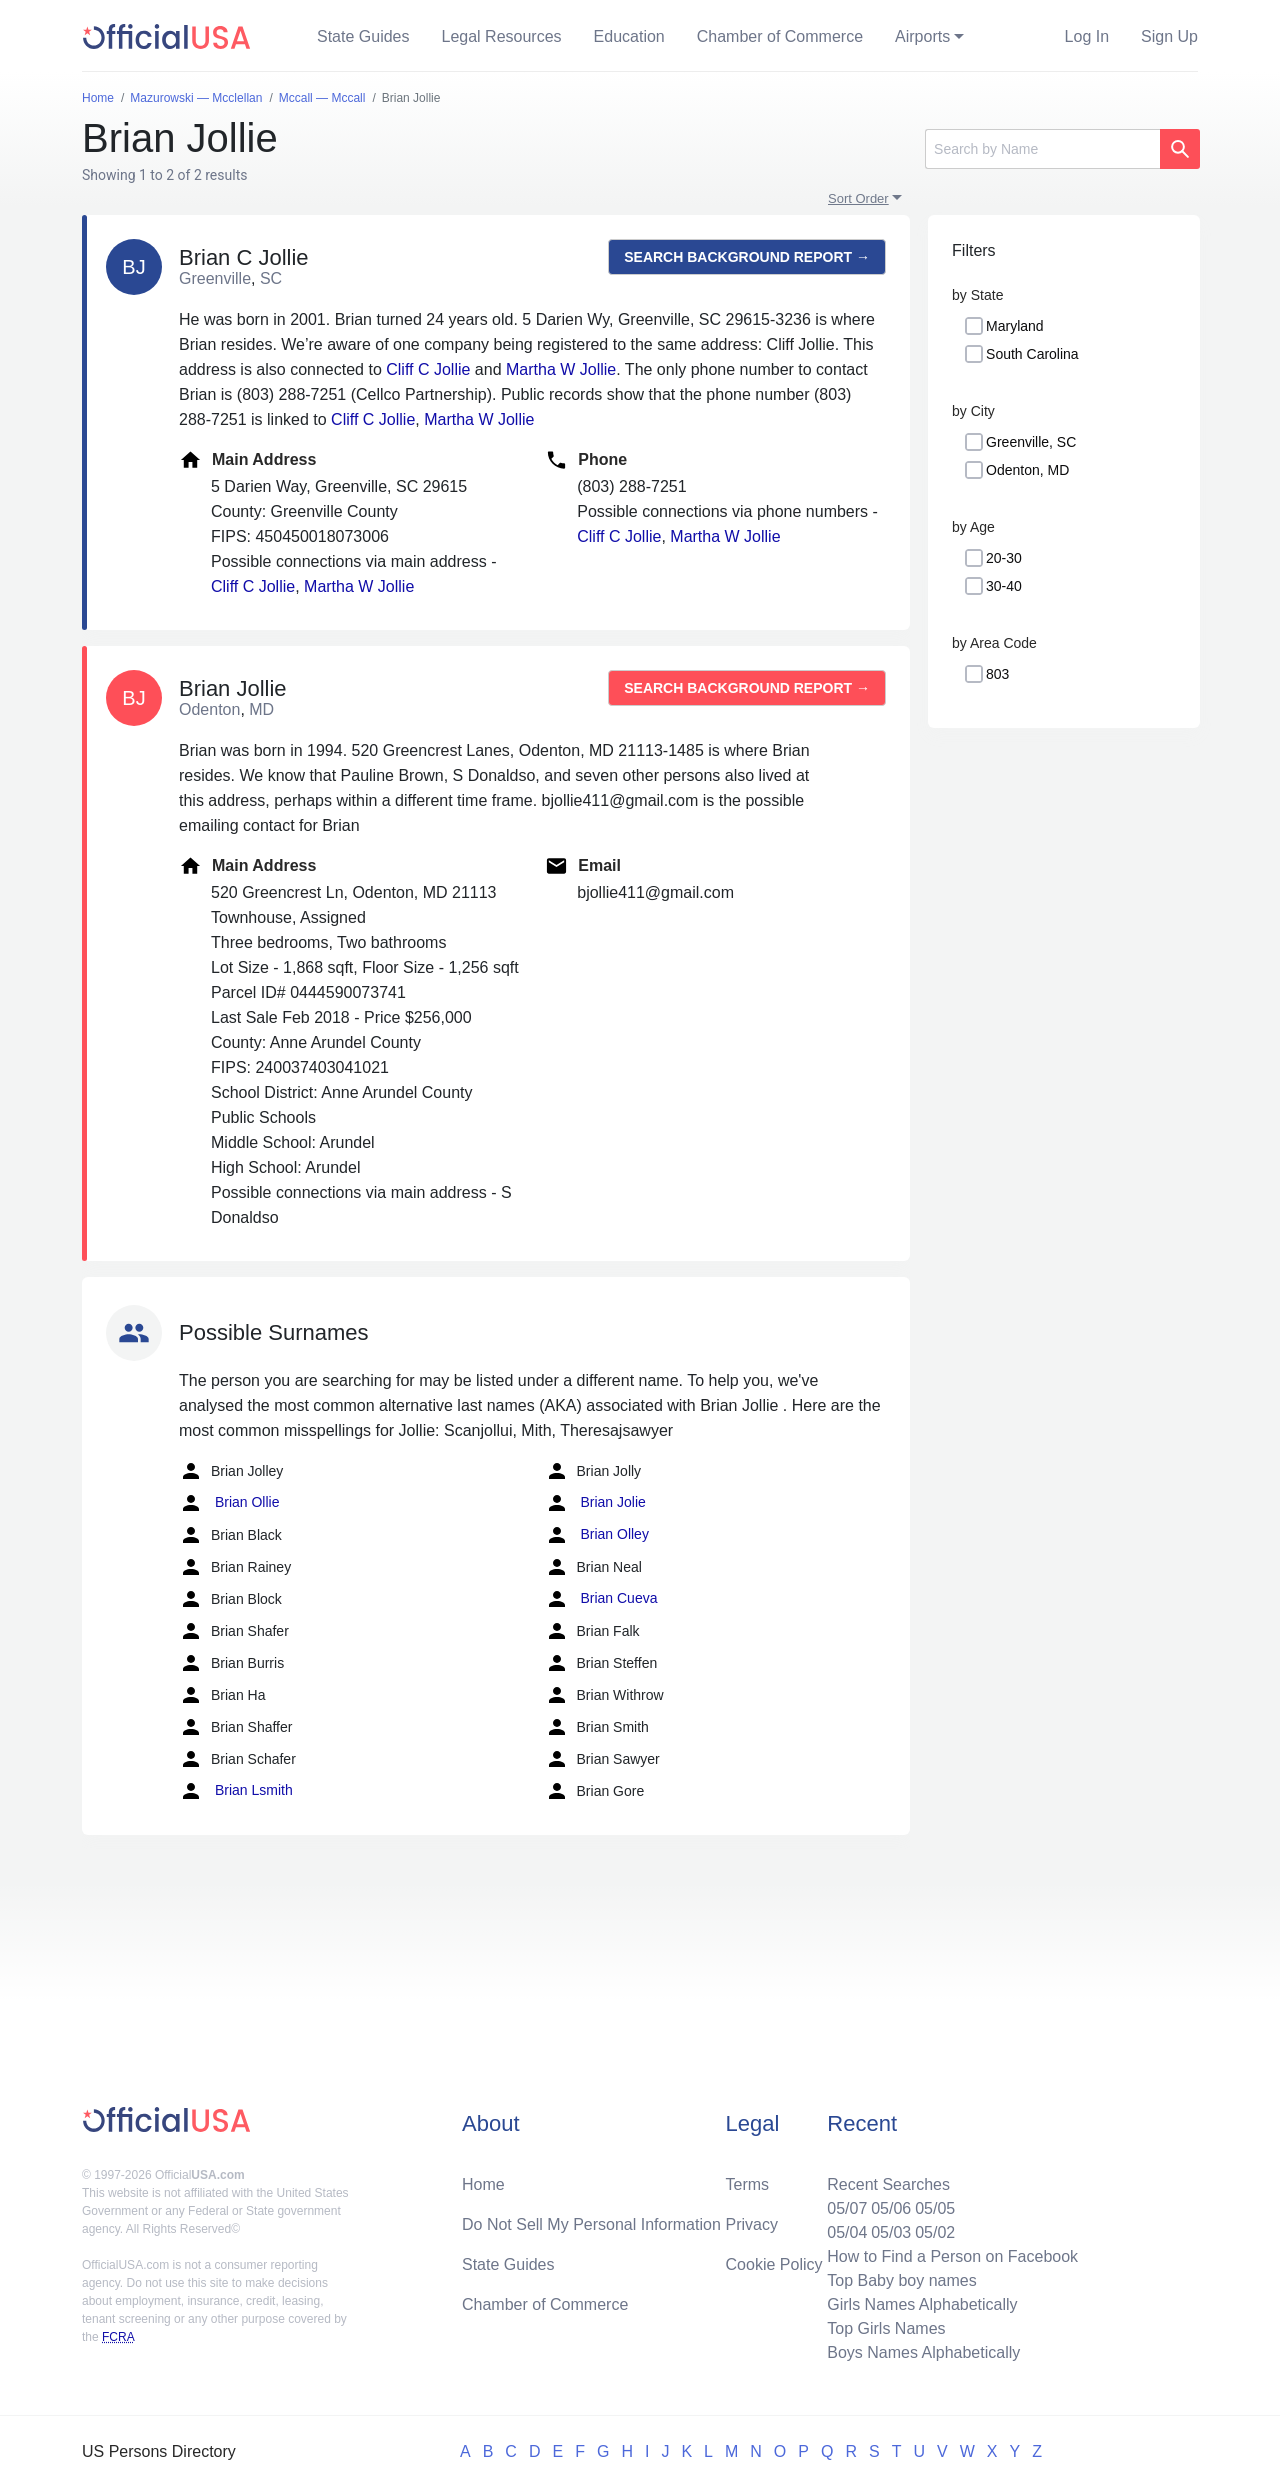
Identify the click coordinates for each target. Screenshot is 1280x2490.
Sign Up (1169, 36)
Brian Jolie (595, 1503)
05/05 (935, 2208)
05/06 (891, 2208)
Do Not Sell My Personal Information (591, 2224)
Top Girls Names (886, 2328)
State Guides (363, 36)
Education (629, 36)
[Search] (1042, 149)
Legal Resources (502, 36)
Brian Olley (597, 1535)
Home (483, 2184)
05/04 (847, 2232)
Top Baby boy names (901, 2280)
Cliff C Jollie (428, 369)
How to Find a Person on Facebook (952, 2256)
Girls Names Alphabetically (922, 2304)
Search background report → (747, 257)
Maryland (1015, 326)
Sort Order (858, 198)
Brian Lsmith (236, 1791)
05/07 (847, 2208)
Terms (748, 2184)
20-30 (1004, 558)
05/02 (935, 2232)
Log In (1087, 36)
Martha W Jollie (561, 369)
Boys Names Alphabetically (923, 2352)
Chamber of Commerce (780, 36)
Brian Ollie (229, 1503)
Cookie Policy (774, 2264)
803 (997, 674)
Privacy (752, 2224)
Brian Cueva (601, 1599)
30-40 (1004, 586)
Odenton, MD (1027, 470)
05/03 (891, 2232)
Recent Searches (888, 2184)
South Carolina (1032, 354)
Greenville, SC (1031, 442)
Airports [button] (922, 36)
